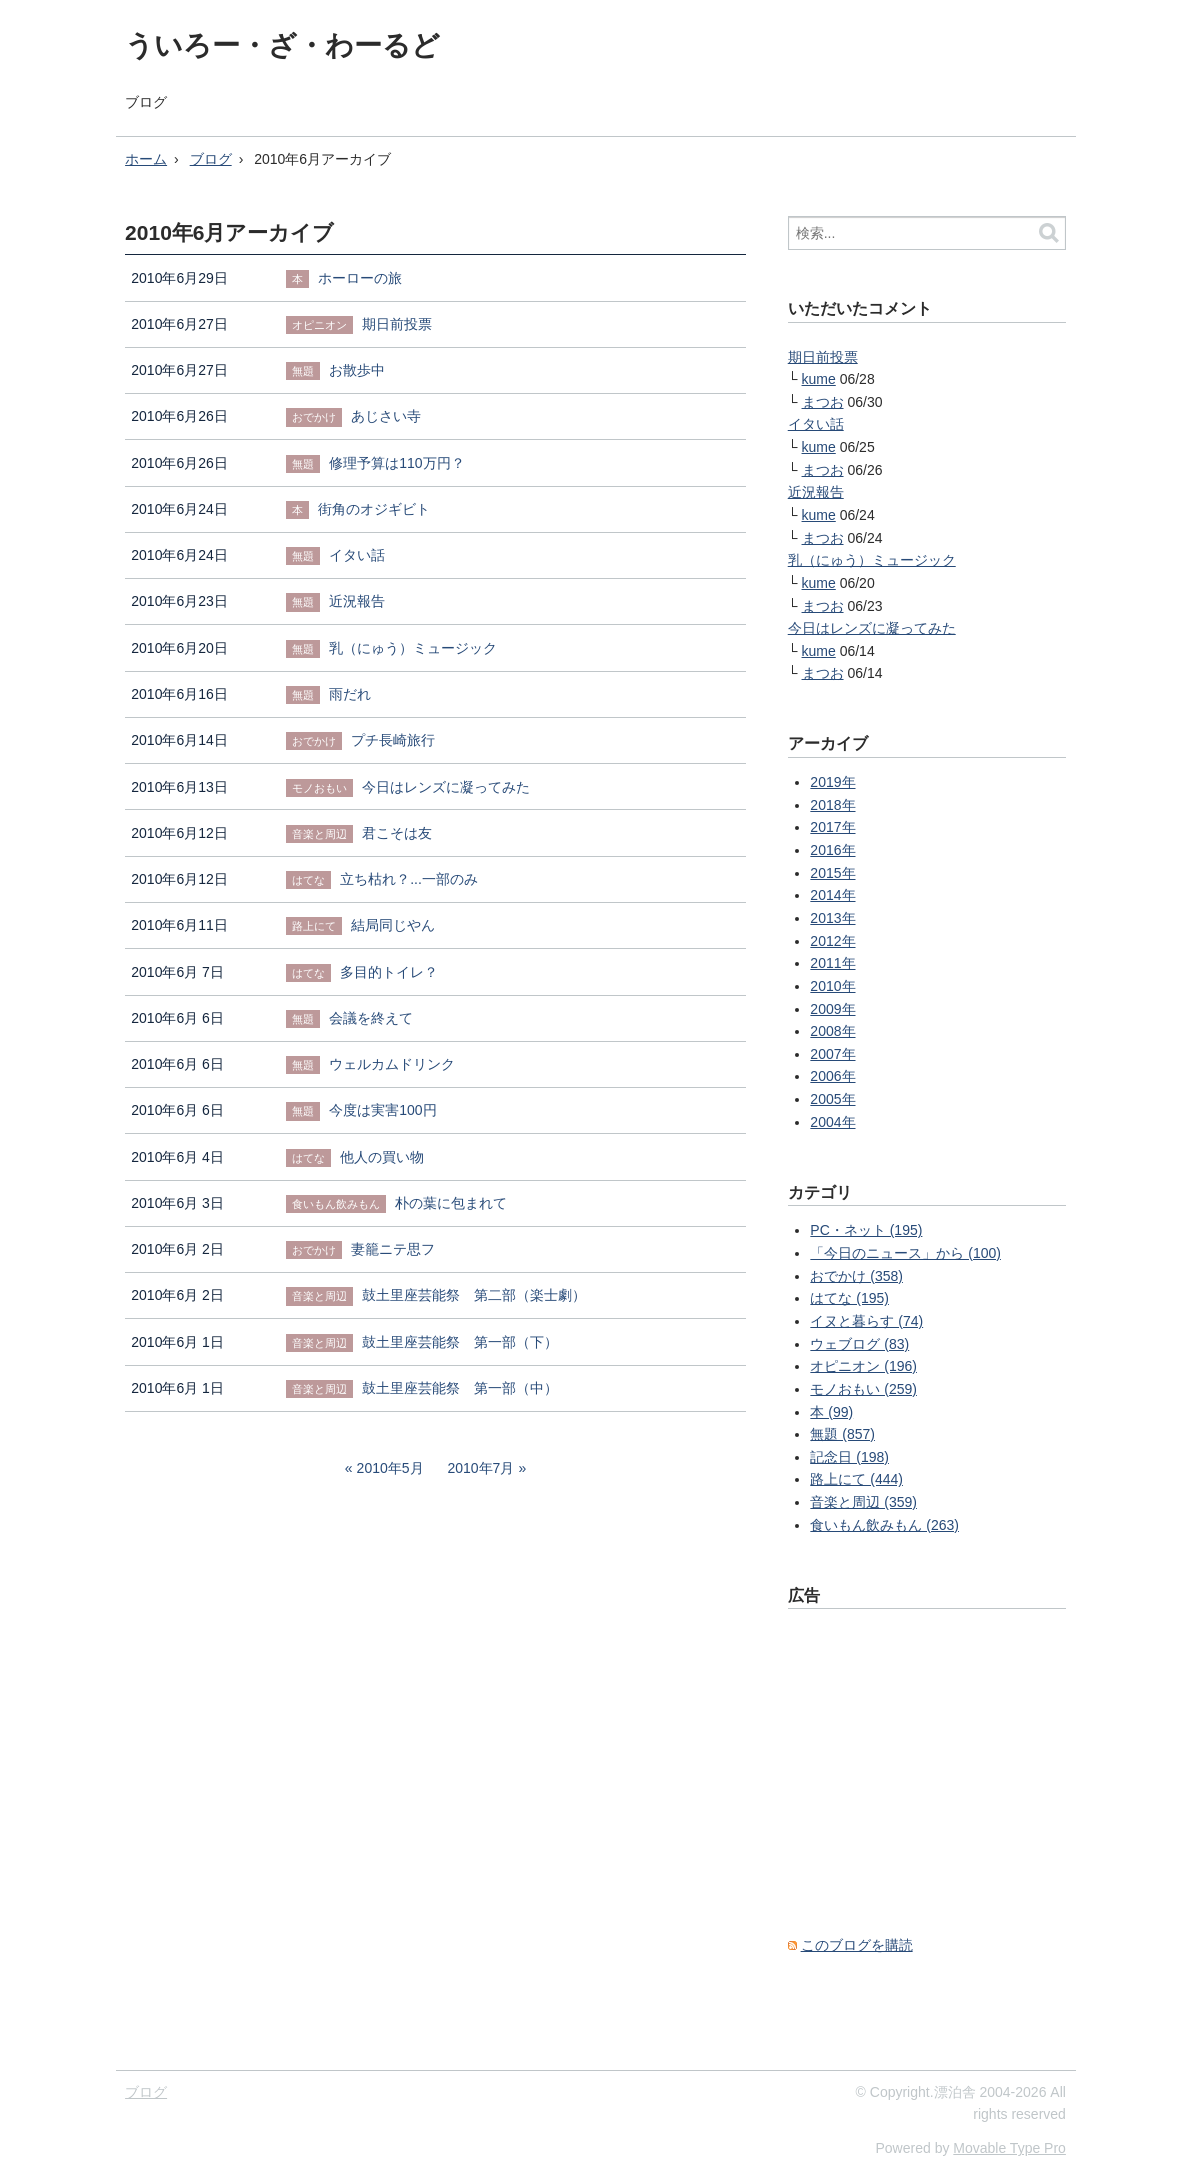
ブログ (146, 102)
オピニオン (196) (863, 1366)
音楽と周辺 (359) (863, 1502)
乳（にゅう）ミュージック (872, 560)
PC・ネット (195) (866, 1230)
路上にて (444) (856, 1479)
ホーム (146, 159)
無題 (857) (842, 1434)
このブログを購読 (857, 1945)
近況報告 (816, 492)
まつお (823, 402)
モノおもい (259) (863, 1389)
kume (819, 379)
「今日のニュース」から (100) (905, 1253)
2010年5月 (390, 1468)
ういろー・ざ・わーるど (282, 45)
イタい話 (816, 424)
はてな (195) (849, 1298)
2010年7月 (480, 1468)
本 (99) (831, 1412)
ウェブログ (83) (859, 1344)
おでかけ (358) (856, 1276)
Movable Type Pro (1009, 2148)
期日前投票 (823, 357)
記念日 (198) (849, 1457)
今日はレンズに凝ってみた (872, 628)
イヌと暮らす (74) (866, 1321)
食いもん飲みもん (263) (884, 1525)
